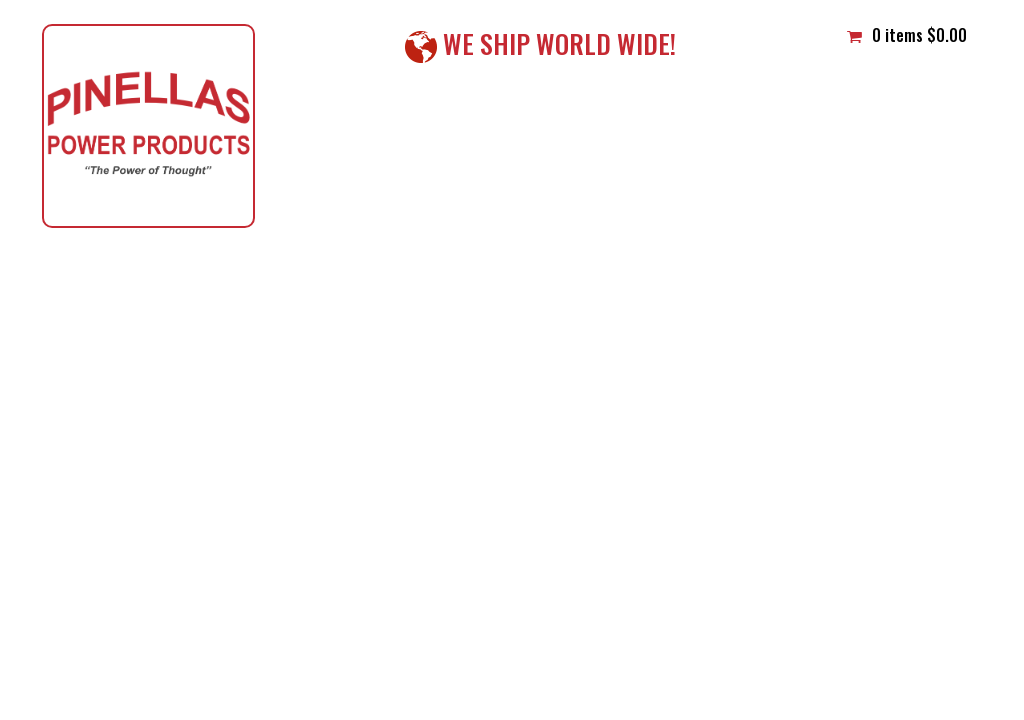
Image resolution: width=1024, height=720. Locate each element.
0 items (907, 35)
